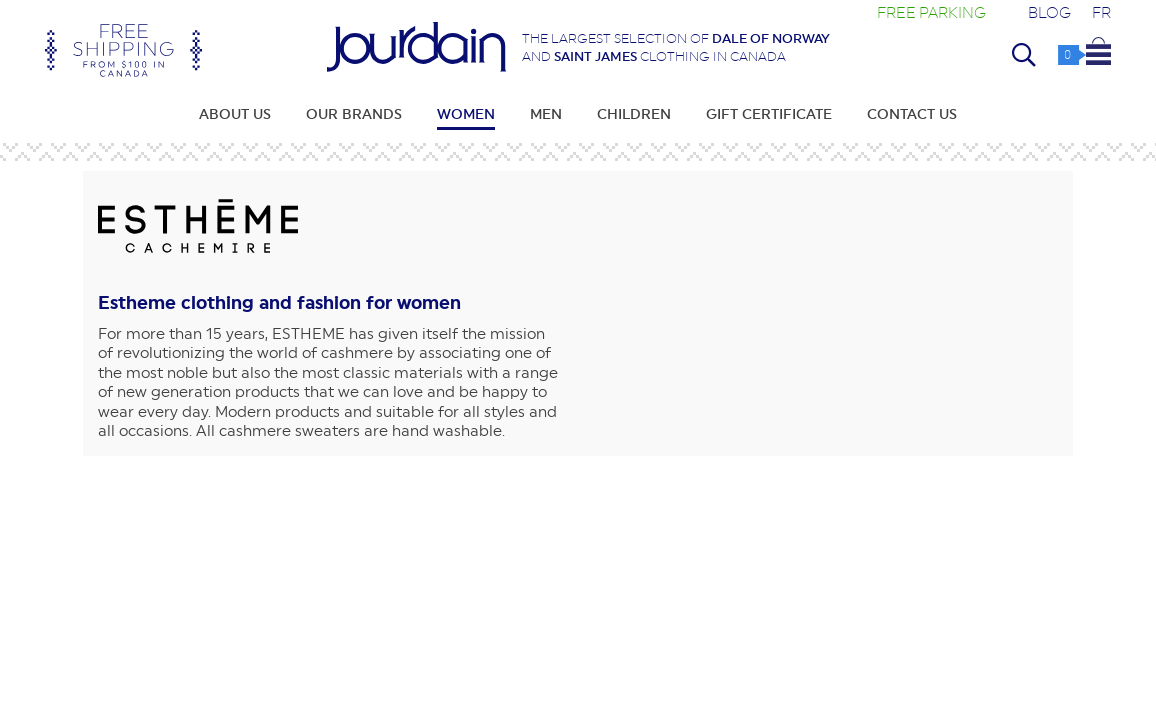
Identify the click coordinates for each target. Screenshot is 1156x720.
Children (634, 114)
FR (1101, 12)
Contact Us (912, 114)
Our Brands (354, 114)
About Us (235, 114)
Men (546, 114)
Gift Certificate (769, 114)
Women (466, 114)
